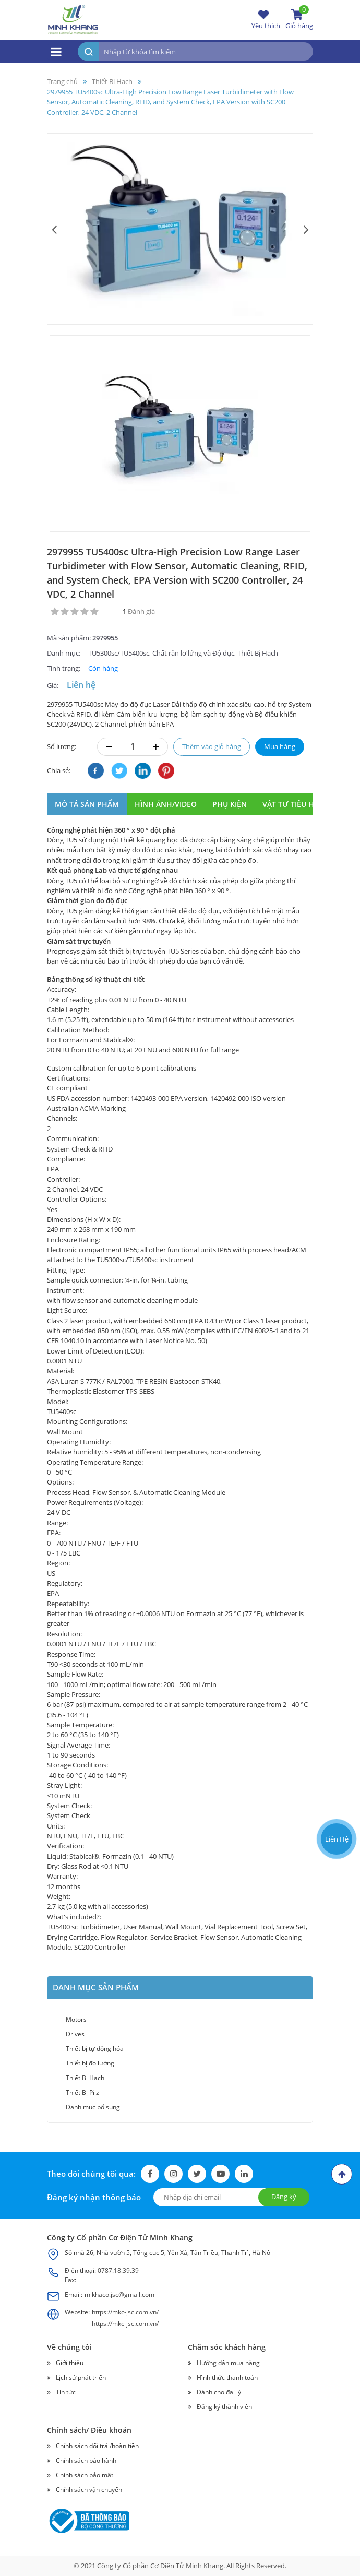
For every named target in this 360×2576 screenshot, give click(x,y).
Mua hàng (279, 746)
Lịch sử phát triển (81, 2377)
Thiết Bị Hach (85, 2077)
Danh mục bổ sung (93, 2107)
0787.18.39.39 (118, 2270)
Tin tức (66, 2392)
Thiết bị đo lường (90, 2063)
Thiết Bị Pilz (82, 2092)
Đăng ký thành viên (224, 2406)
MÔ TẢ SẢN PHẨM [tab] (87, 804)
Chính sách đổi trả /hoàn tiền (97, 2445)
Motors (76, 2019)
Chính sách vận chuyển (89, 2489)
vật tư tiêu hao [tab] (293, 804)
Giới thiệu (69, 2362)
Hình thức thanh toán (227, 2377)
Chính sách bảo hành (86, 2460)
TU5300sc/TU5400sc (118, 653)
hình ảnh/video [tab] (166, 804)
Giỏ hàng (299, 19)
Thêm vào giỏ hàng (211, 746)
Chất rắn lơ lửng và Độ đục (193, 653)
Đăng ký (283, 2196)
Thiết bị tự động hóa (95, 2048)
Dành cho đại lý (219, 2392)
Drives (75, 2033)
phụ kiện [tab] (229, 804)
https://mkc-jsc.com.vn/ (125, 2312)
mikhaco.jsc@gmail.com (119, 2294)
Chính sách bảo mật (84, 2475)
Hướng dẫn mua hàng (228, 2362)
